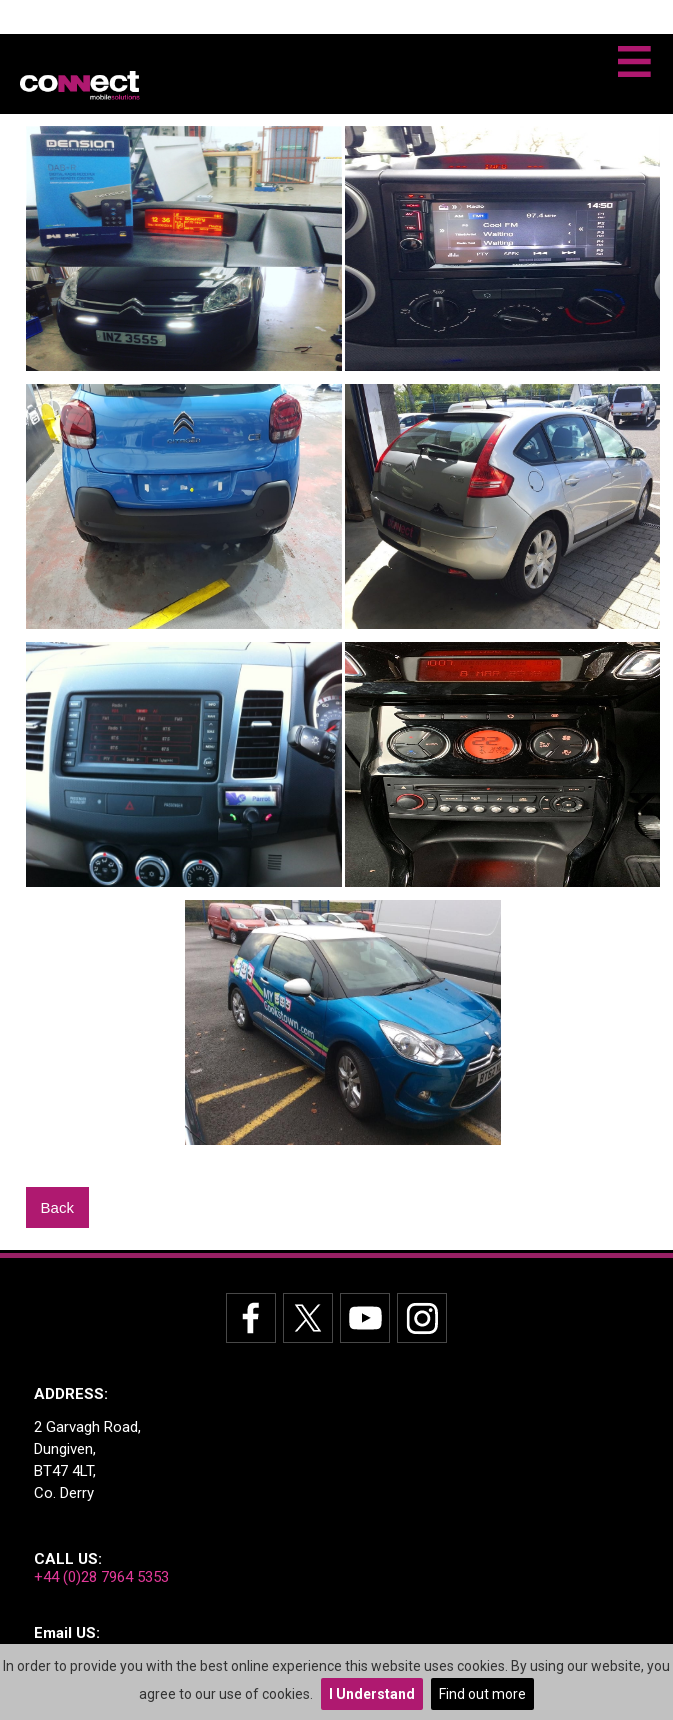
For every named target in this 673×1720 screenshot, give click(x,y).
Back (57, 1207)
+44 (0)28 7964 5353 (101, 1577)
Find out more (482, 1694)
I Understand (372, 1694)
